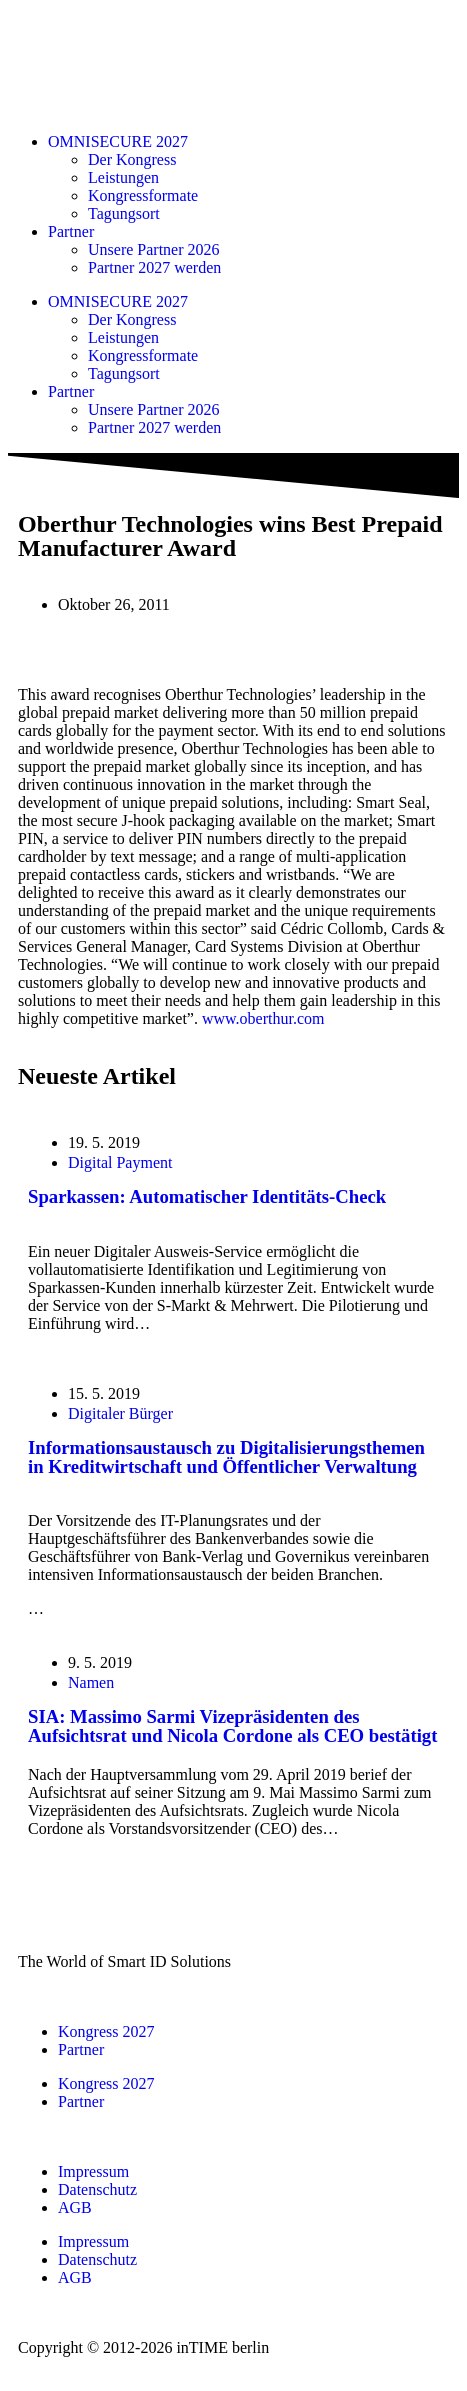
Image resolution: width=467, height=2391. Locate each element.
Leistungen (123, 177)
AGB (75, 2207)
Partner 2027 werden (154, 267)
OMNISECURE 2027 (118, 141)
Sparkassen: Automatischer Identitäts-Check (207, 1196)
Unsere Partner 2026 (154, 249)
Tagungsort (124, 213)
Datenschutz (97, 2189)
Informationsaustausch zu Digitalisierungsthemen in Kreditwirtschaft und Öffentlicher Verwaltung (226, 1457)
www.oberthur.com (263, 1018)
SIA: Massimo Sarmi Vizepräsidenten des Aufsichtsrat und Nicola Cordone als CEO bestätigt (232, 1726)
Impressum (93, 2171)
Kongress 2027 (106, 2031)
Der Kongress (132, 159)
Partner (71, 231)
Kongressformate (143, 195)
